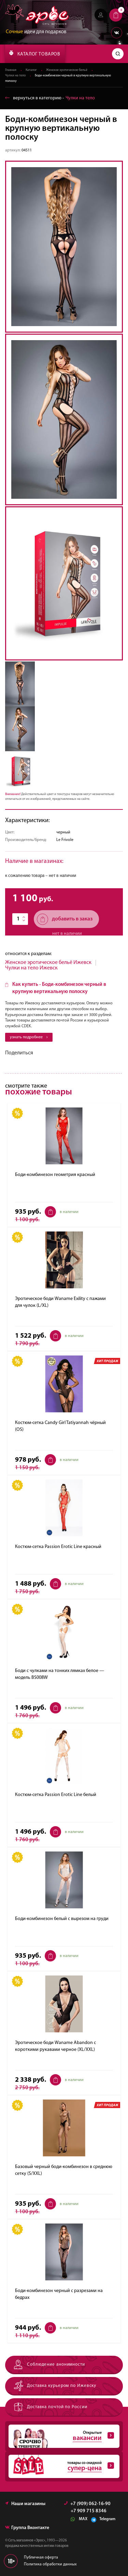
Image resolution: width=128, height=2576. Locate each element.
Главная (10, 70)
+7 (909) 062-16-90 (87, 2503)
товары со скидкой (61, 2466)
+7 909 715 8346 (88, 2511)
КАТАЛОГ (34, 53)
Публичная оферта (41, 2557)
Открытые (61, 2436)
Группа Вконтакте (27, 2527)
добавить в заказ (65, 919)
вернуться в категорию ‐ (50, 98)
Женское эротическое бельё (66, 70)
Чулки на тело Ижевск (31, 968)
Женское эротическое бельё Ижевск (48, 962)
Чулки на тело (15, 75)
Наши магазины (25, 2503)
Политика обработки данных (50, 2564)
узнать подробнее (29, 1037)
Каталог (31, 70)
